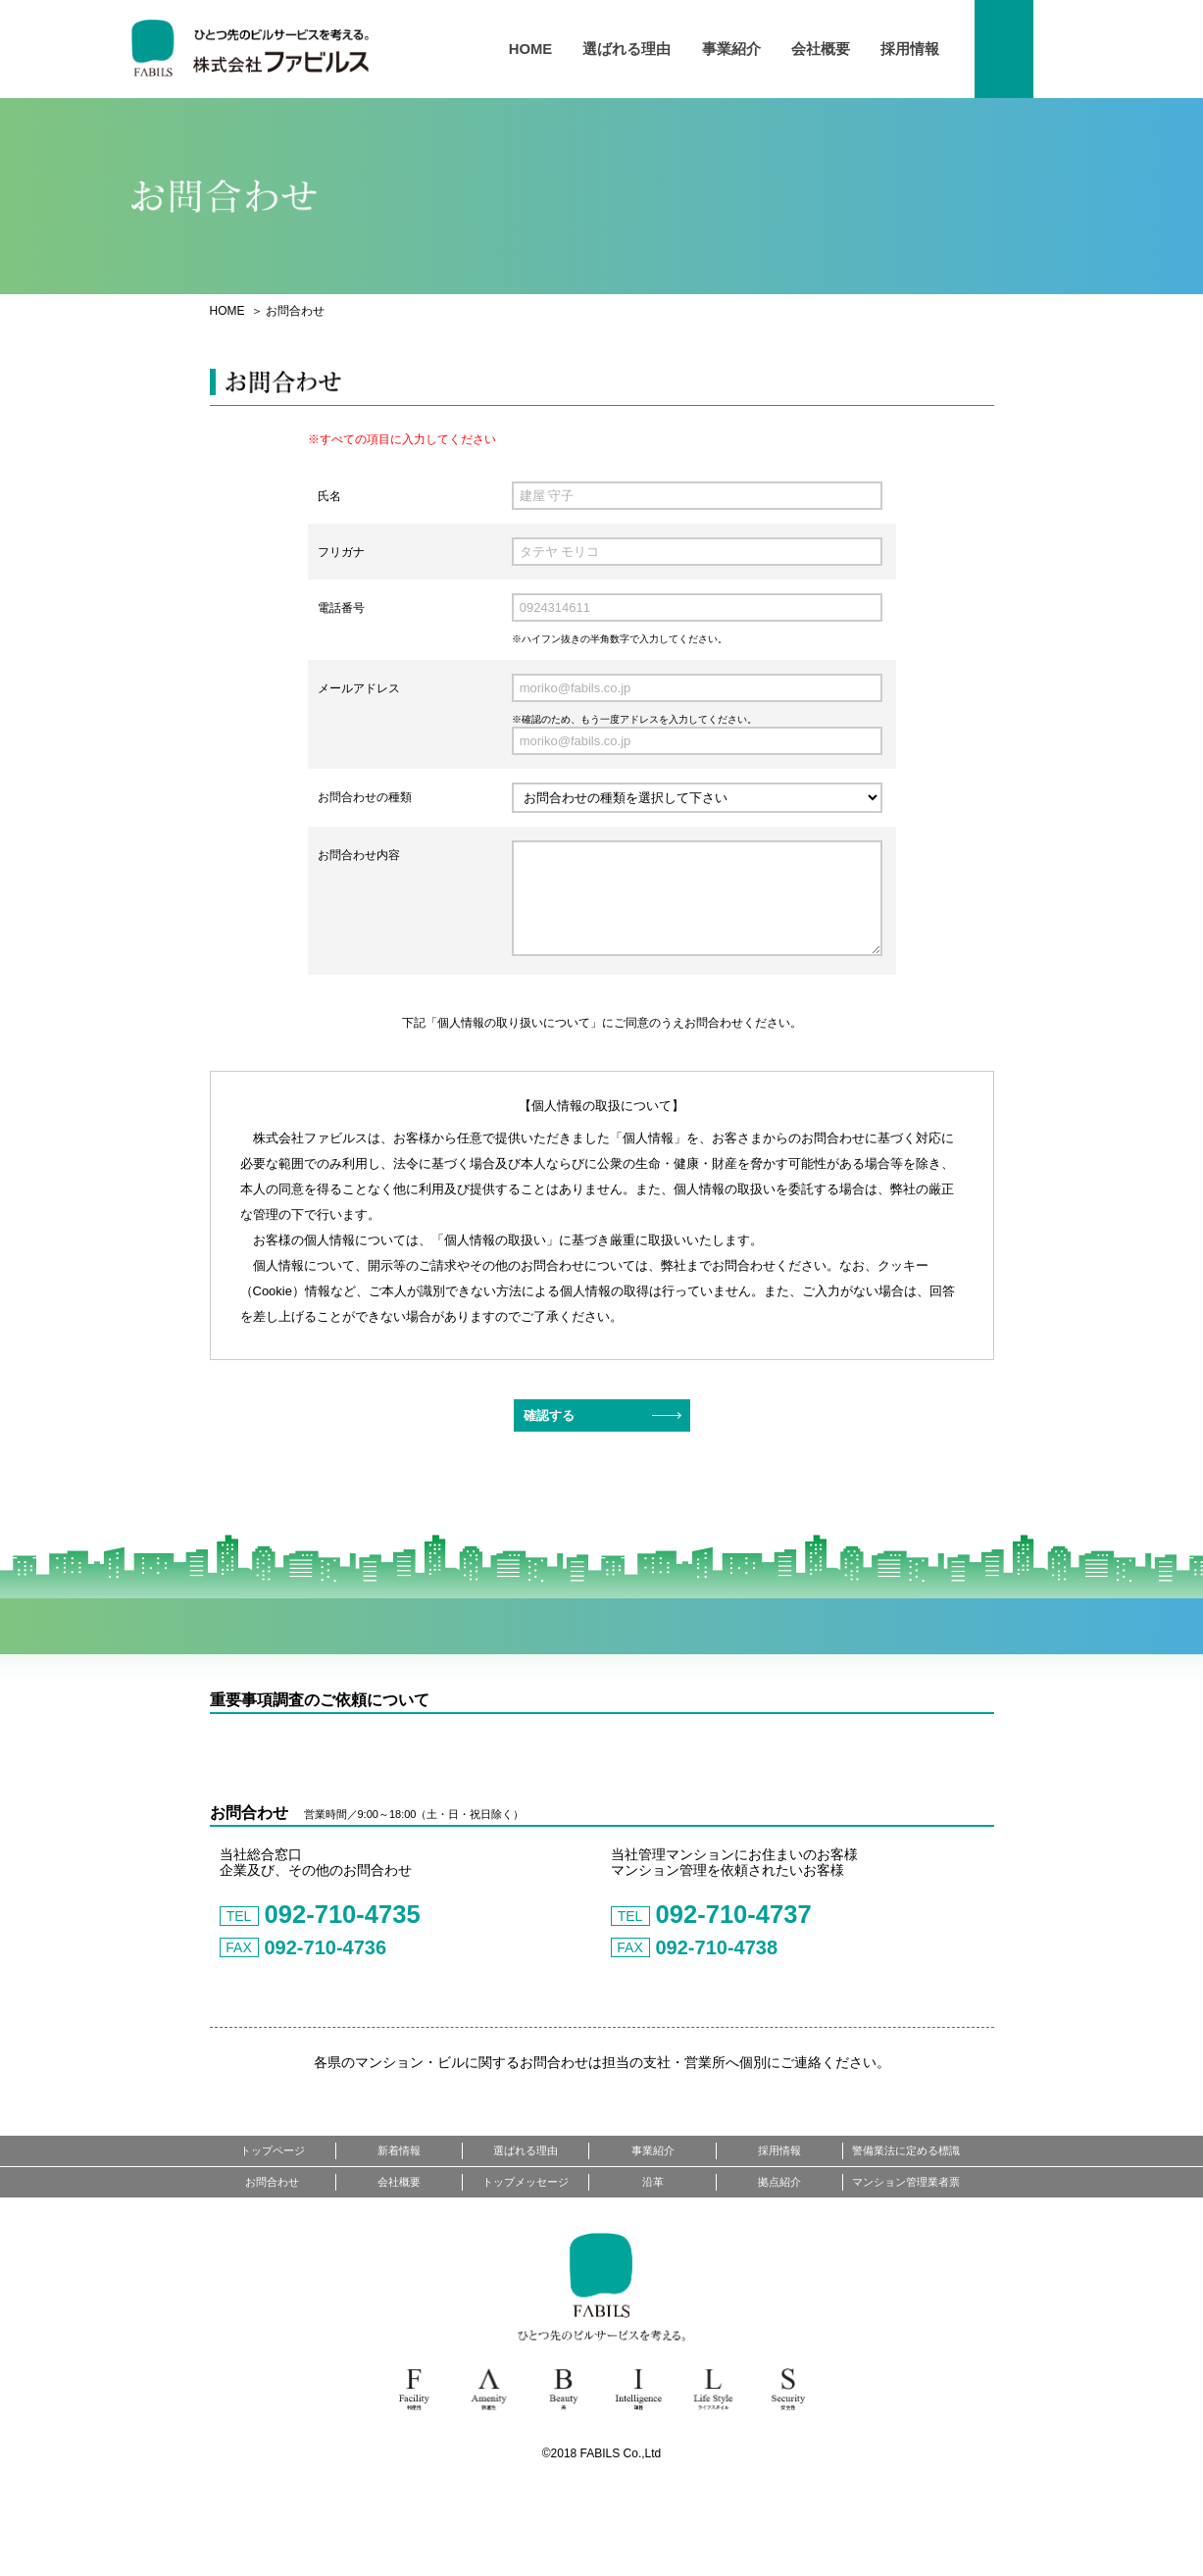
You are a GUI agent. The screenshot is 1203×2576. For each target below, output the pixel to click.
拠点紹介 (779, 2271)
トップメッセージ (525, 2271)
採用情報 (909, 49)
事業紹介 (730, 49)
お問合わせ (272, 2271)
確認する (549, 1415)
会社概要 (819, 49)
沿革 (653, 2271)
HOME (532, 49)
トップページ (272, 2240)
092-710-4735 (326, 1998)
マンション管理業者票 (906, 2271)
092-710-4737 (717, 1998)
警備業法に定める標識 (906, 2240)
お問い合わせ (1023, 48)
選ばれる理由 (627, 49)
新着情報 (399, 2240)
